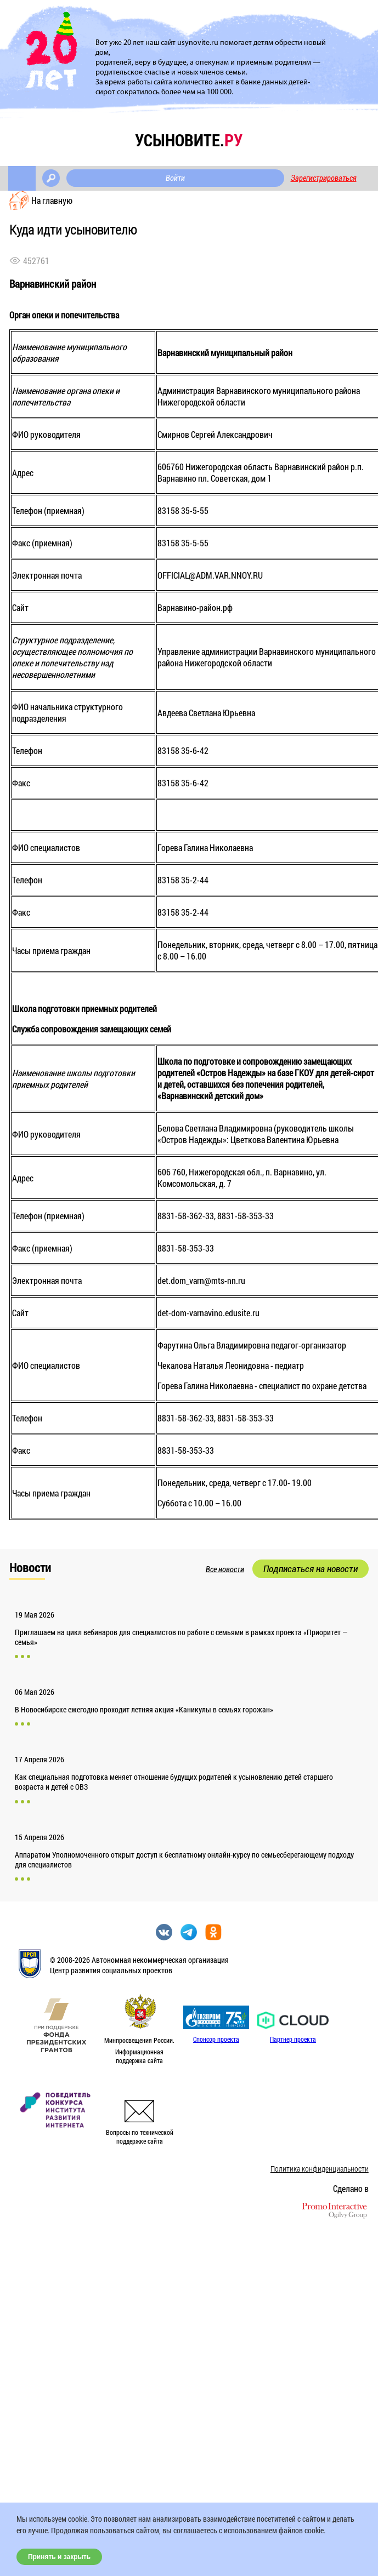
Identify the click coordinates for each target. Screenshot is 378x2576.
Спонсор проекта (216, 2039)
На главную (51, 200)
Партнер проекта (293, 2039)
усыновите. (188, 140)
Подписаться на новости (310, 1568)
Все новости (225, 1569)
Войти (175, 178)
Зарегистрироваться (324, 178)
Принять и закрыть (59, 2557)
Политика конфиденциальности (319, 2168)
